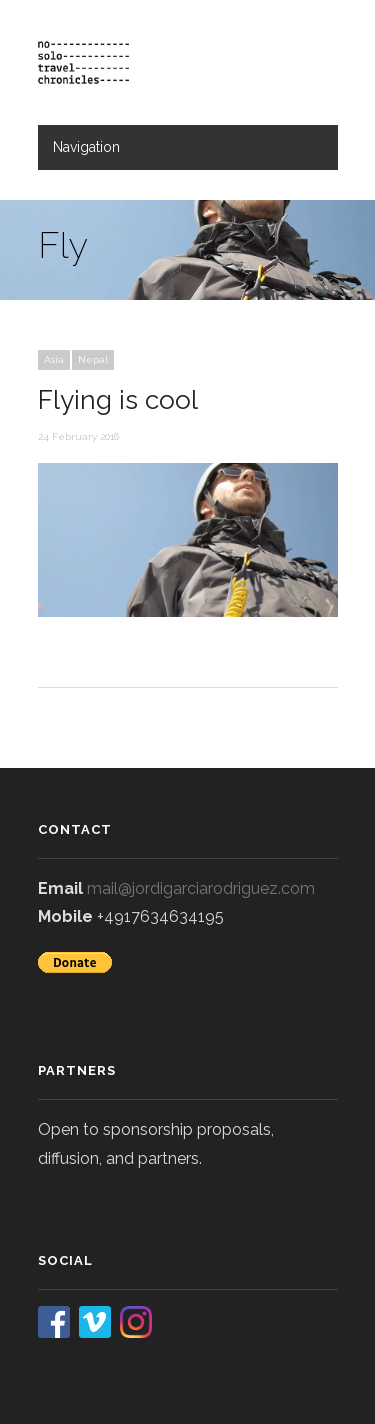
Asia (54, 359)
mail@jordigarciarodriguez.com (201, 888)
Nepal (93, 359)
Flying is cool (118, 400)
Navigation (86, 147)
